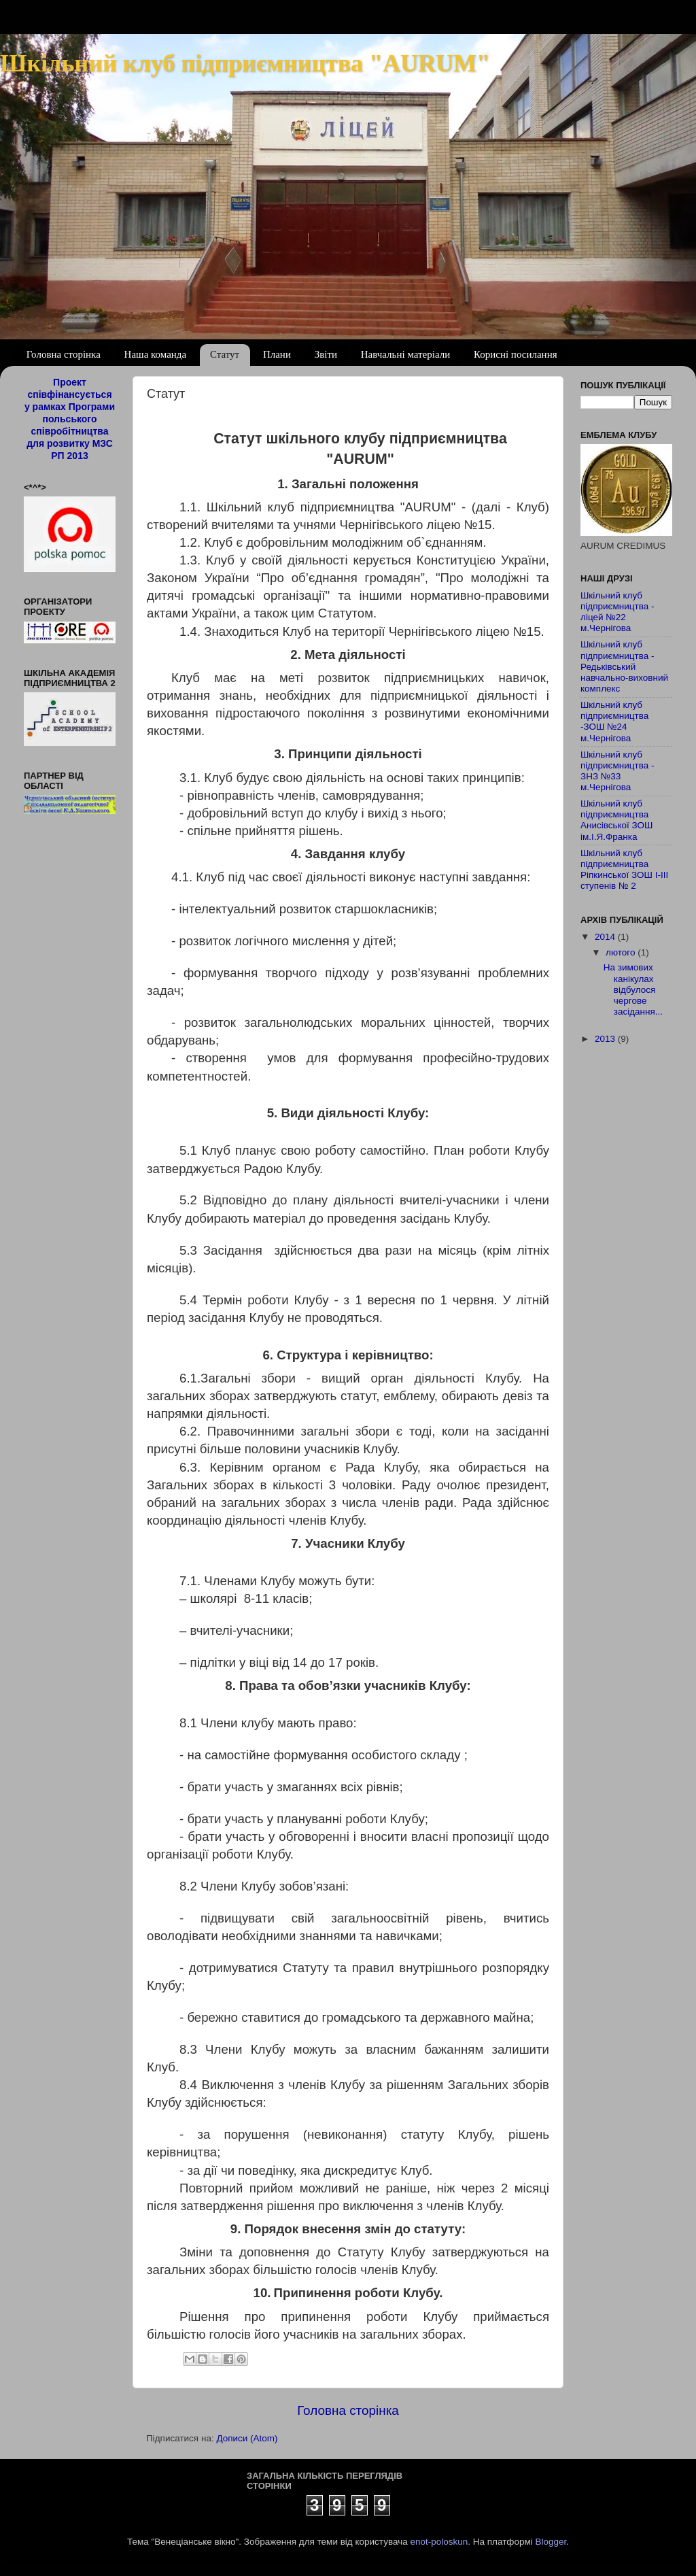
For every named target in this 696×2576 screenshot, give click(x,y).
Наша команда (155, 354)
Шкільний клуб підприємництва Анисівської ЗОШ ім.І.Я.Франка (616, 820)
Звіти (326, 354)
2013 (606, 1039)
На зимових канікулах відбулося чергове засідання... (633, 989)
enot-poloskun (439, 2542)
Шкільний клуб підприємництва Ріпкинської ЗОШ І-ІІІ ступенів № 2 (624, 870)
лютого (622, 952)
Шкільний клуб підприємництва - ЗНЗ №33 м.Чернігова (617, 771)
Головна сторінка (64, 354)
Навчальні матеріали (405, 354)
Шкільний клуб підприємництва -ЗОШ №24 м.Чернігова (614, 721)
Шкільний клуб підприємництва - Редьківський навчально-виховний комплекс (624, 666)
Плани (277, 354)
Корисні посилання (515, 354)
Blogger (551, 2542)
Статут (224, 354)
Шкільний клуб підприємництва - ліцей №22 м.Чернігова (617, 612)
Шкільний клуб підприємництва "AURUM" (245, 63)
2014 (606, 937)
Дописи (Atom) (246, 2438)
